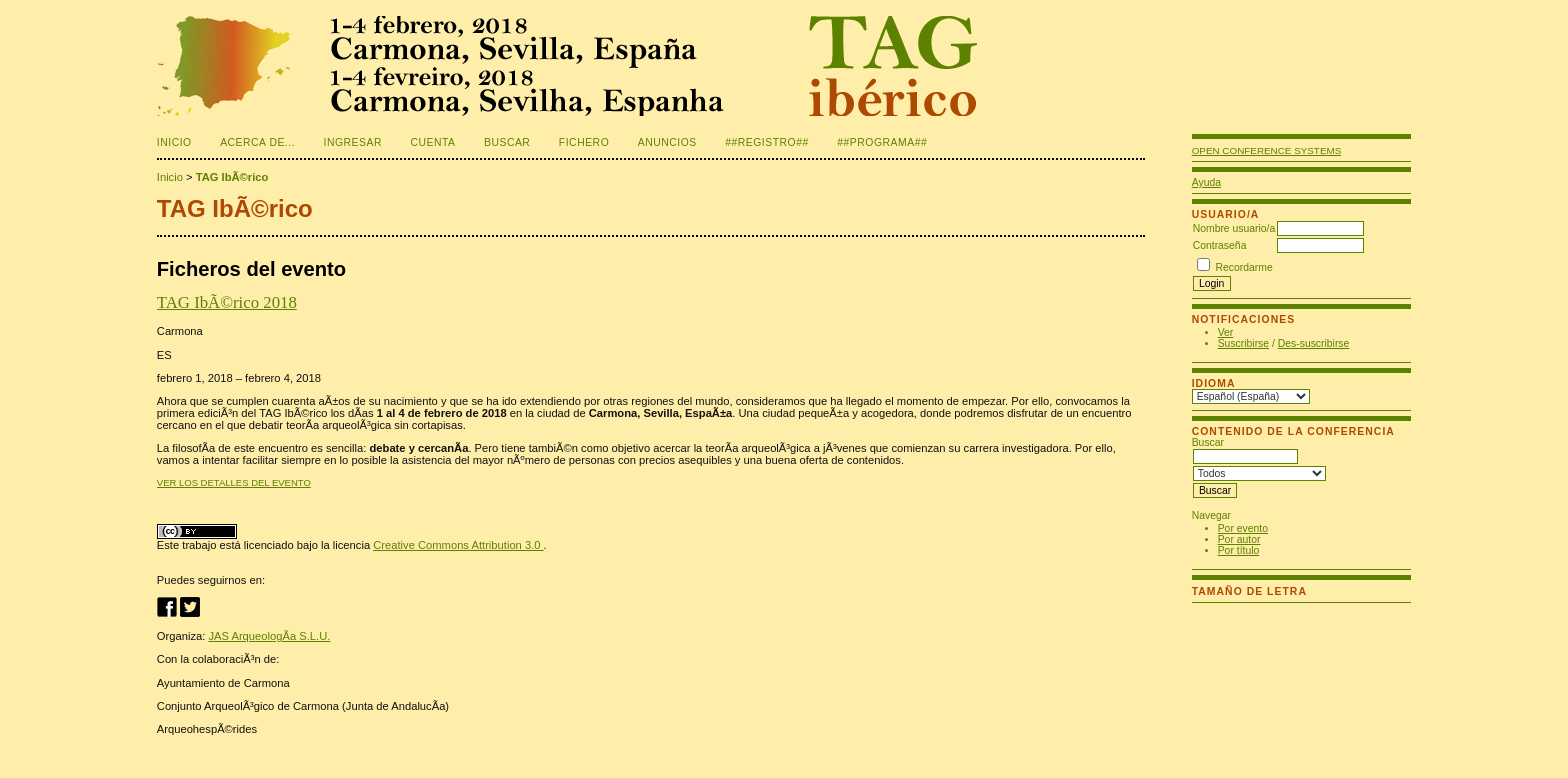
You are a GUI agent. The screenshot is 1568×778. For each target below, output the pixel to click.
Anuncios (667, 142)
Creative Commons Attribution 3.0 (458, 545)
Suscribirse (1243, 343)
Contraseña (1220, 245)
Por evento (1243, 528)
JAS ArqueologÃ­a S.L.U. (269, 636)
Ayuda (1206, 182)
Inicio (174, 142)
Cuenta (432, 142)
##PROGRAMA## (882, 142)
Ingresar (353, 142)
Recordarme (1244, 267)
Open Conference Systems (1267, 150)
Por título (1239, 550)
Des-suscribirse (1314, 343)
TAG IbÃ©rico (232, 177)
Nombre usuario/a (1234, 228)
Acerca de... (257, 142)
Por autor (1239, 539)
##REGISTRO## (767, 142)
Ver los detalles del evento (234, 482)
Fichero (584, 142)
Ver (1226, 332)
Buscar (507, 142)
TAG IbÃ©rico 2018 (227, 302)
